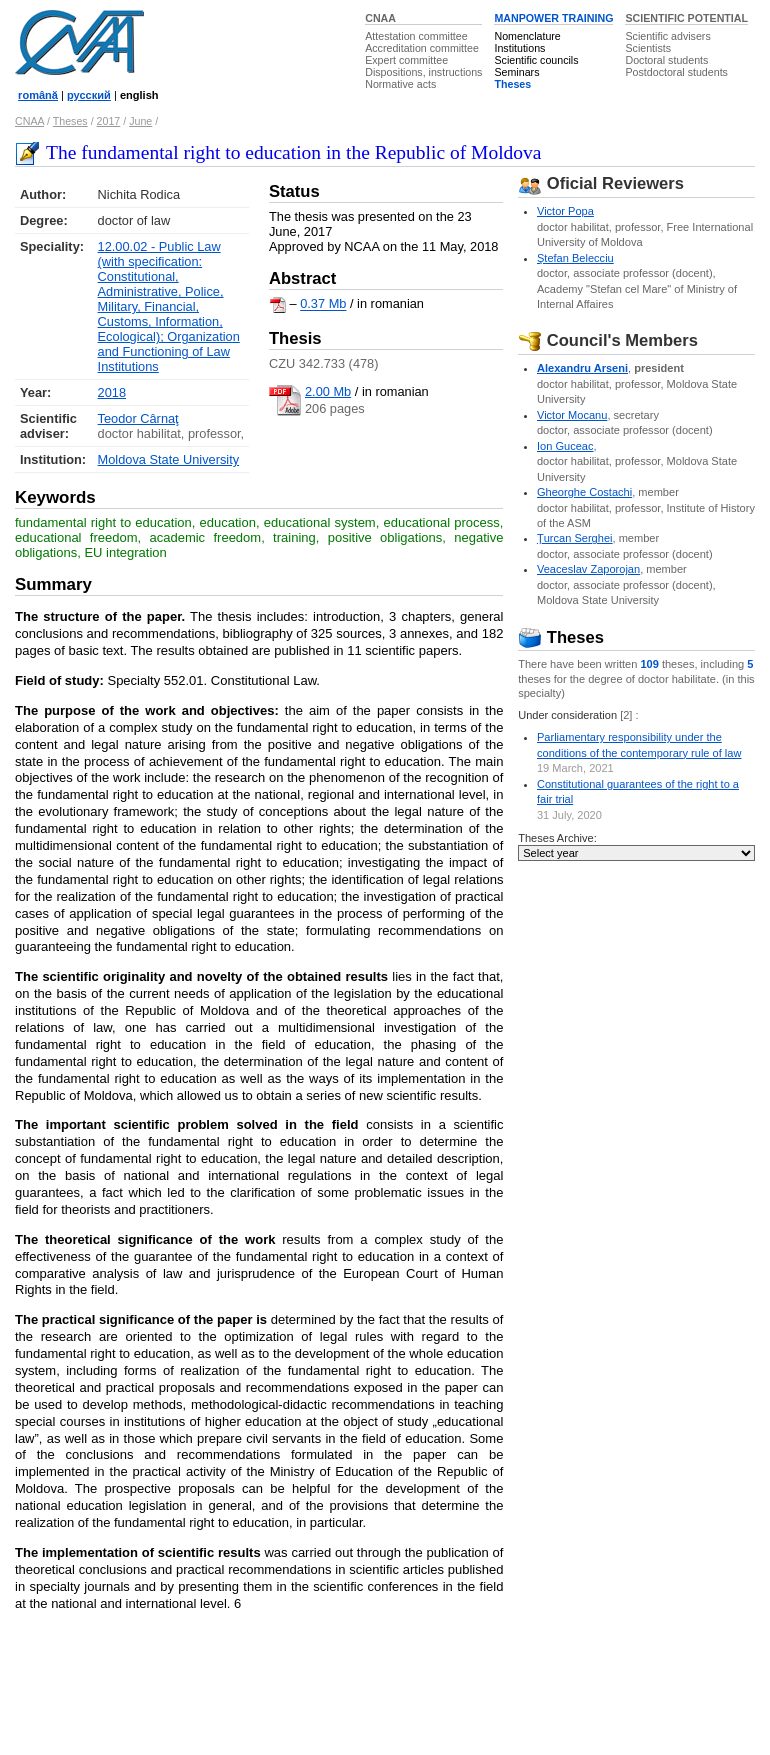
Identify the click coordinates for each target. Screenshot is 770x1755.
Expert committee (406, 60)
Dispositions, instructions (423, 72)
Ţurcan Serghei (575, 538)
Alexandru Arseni (582, 368)
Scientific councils (536, 60)
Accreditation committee (422, 48)
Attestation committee (416, 36)
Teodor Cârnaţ (138, 418)
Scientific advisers (667, 36)
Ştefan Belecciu (575, 258)
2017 (109, 121)
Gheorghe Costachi (584, 492)
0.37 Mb (323, 304)
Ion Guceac (565, 446)
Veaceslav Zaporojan (588, 569)
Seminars (516, 72)
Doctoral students (666, 60)
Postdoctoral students (676, 72)
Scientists (648, 48)
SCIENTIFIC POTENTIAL (686, 18)
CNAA (380, 18)
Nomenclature (527, 36)
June (140, 121)
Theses (512, 84)
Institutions (519, 48)
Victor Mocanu (572, 415)
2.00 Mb (328, 391)
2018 (112, 392)
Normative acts (400, 84)
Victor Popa (565, 211)
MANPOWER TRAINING (553, 18)
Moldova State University (169, 459)
